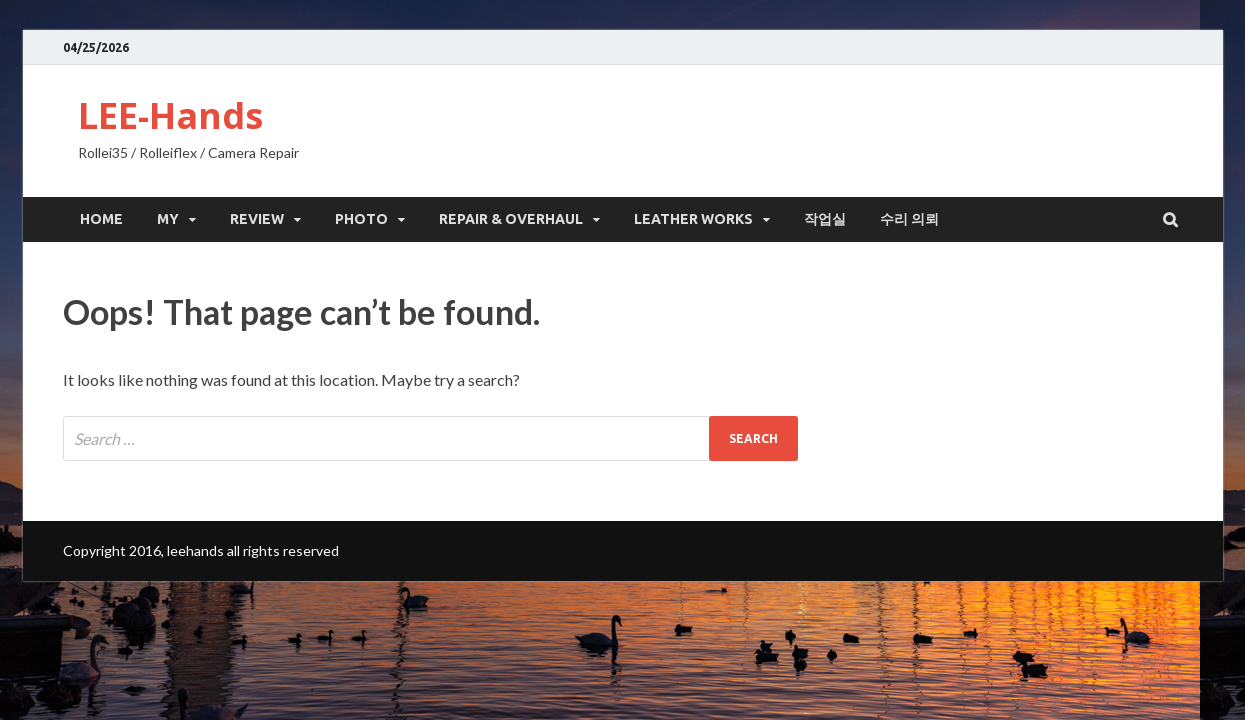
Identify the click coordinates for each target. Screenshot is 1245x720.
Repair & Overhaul (511, 219)
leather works (693, 219)
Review (257, 219)
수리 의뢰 (909, 219)
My (168, 219)
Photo (361, 219)
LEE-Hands (170, 115)
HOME (101, 219)
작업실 (825, 219)
